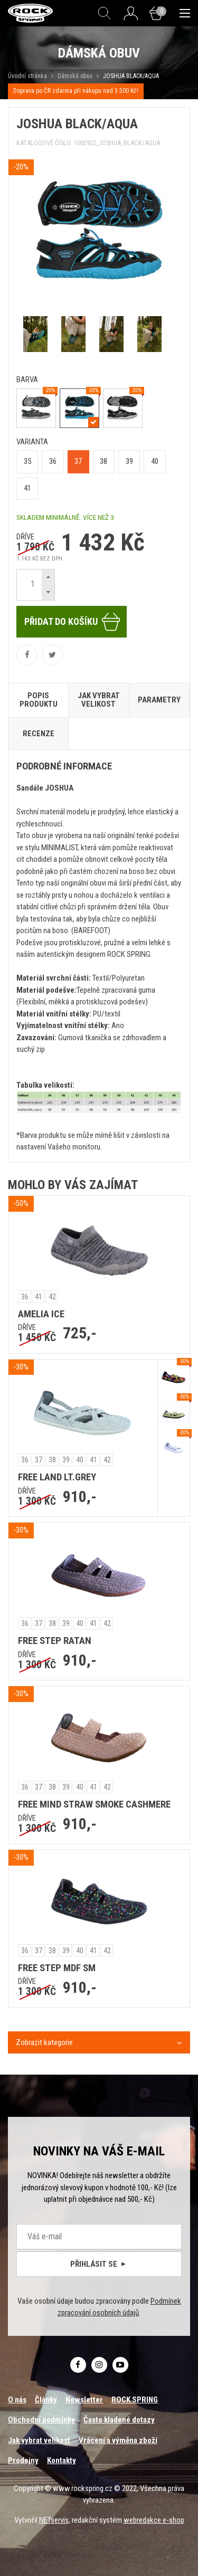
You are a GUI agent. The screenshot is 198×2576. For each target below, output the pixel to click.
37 (78, 461)
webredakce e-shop (154, 2520)
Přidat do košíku (72, 621)
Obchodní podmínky (41, 2420)
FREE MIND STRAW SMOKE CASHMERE (94, 1804)
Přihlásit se (99, 2264)
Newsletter (84, 2399)
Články (46, 2399)
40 (154, 461)
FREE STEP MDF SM (57, 1968)
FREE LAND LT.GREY (57, 1477)
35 (27, 461)
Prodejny (23, 2460)
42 (52, 1296)
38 (103, 461)
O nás (17, 2399)
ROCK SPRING (134, 2399)
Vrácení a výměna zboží (118, 2440)
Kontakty (61, 2460)
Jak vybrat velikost (39, 2440)
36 (52, 461)
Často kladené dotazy (119, 2420)
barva (27, 379)
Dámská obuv (76, 76)
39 (129, 461)
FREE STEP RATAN (54, 1641)
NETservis (54, 2520)
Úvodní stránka (27, 76)
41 (27, 488)
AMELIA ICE (41, 1314)
